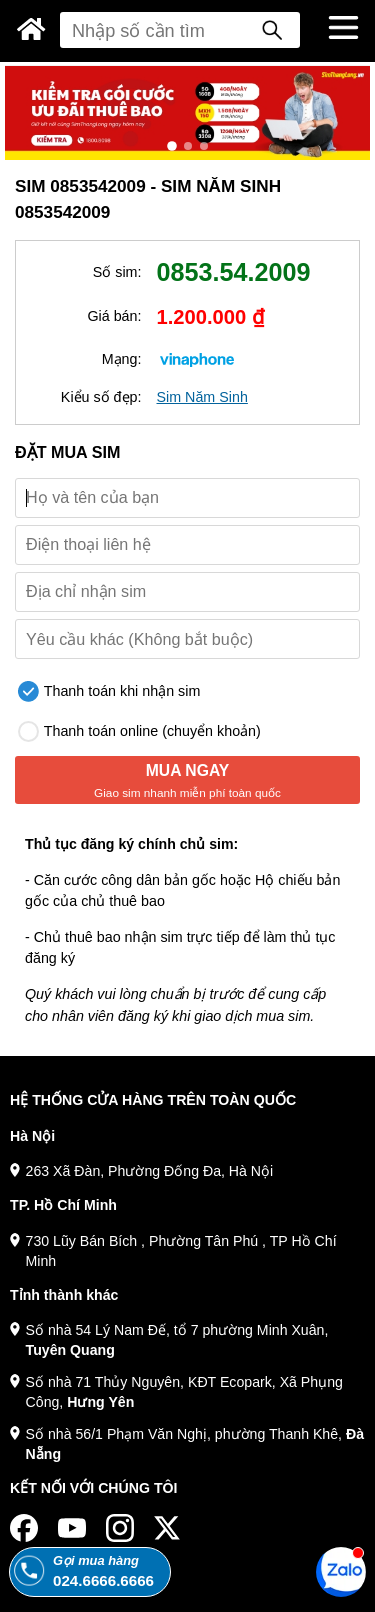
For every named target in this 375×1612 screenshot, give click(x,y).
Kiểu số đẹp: (101, 397)
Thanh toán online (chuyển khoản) (139, 731)
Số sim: (117, 272)
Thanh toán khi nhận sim (109, 691)
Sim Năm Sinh (202, 397)
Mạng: (122, 359)
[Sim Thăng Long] (31, 29)
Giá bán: (114, 316)
